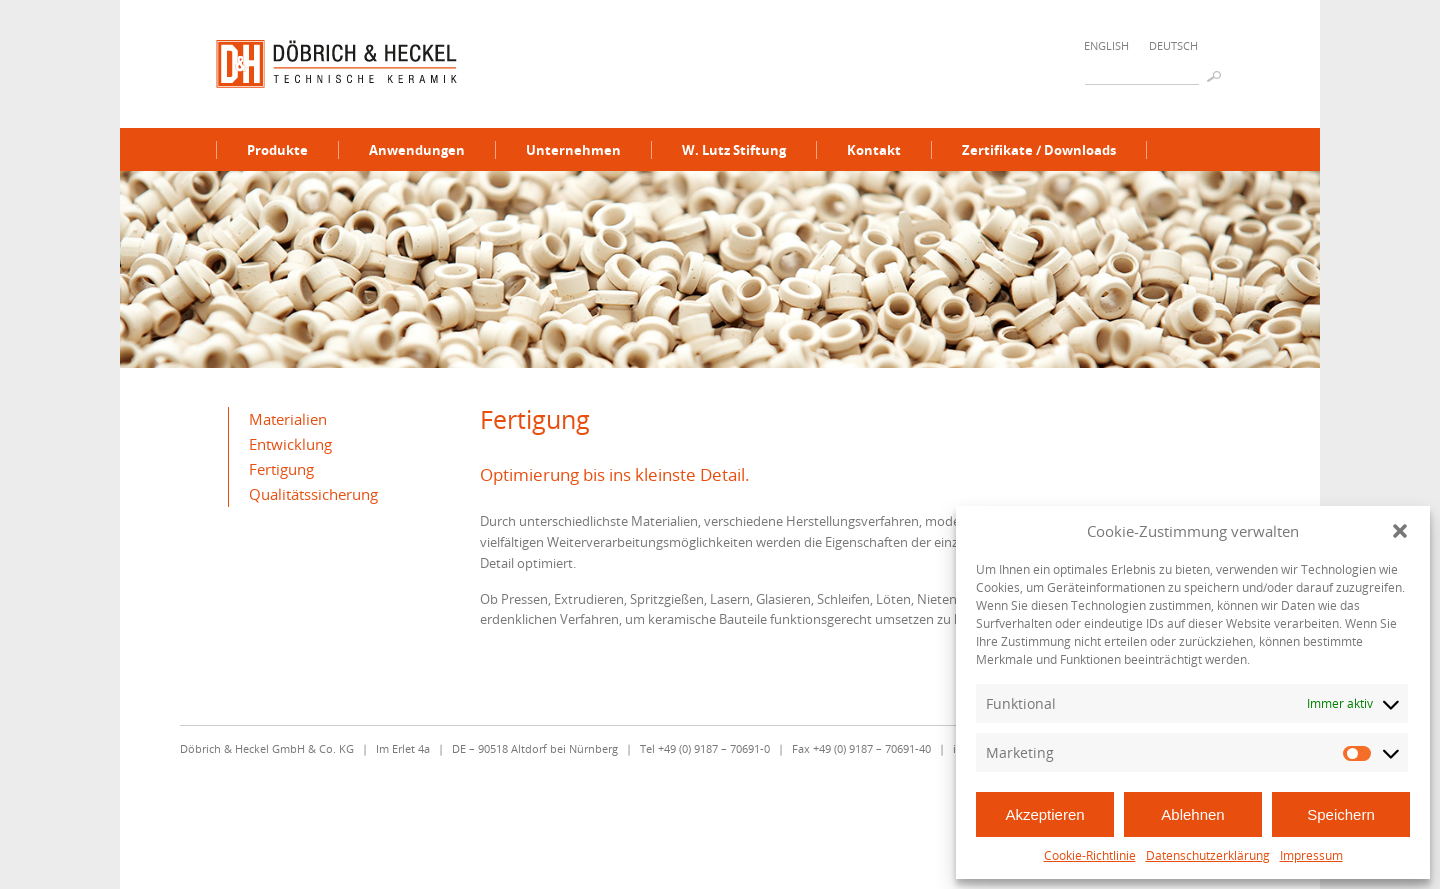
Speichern (1341, 814)
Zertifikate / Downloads (1039, 150)
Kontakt (874, 150)
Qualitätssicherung (313, 494)
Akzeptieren (1044, 814)
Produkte (277, 150)
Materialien (288, 419)
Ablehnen (1192, 814)
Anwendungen (417, 150)
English (1106, 45)
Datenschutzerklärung (1208, 855)
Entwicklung (290, 444)
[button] (1400, 531)
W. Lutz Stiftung (734, 150)
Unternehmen (573, 150)
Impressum (1311, 855)
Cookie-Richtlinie (1090, 855)
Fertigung (281, 469)
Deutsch (1173, 45)
